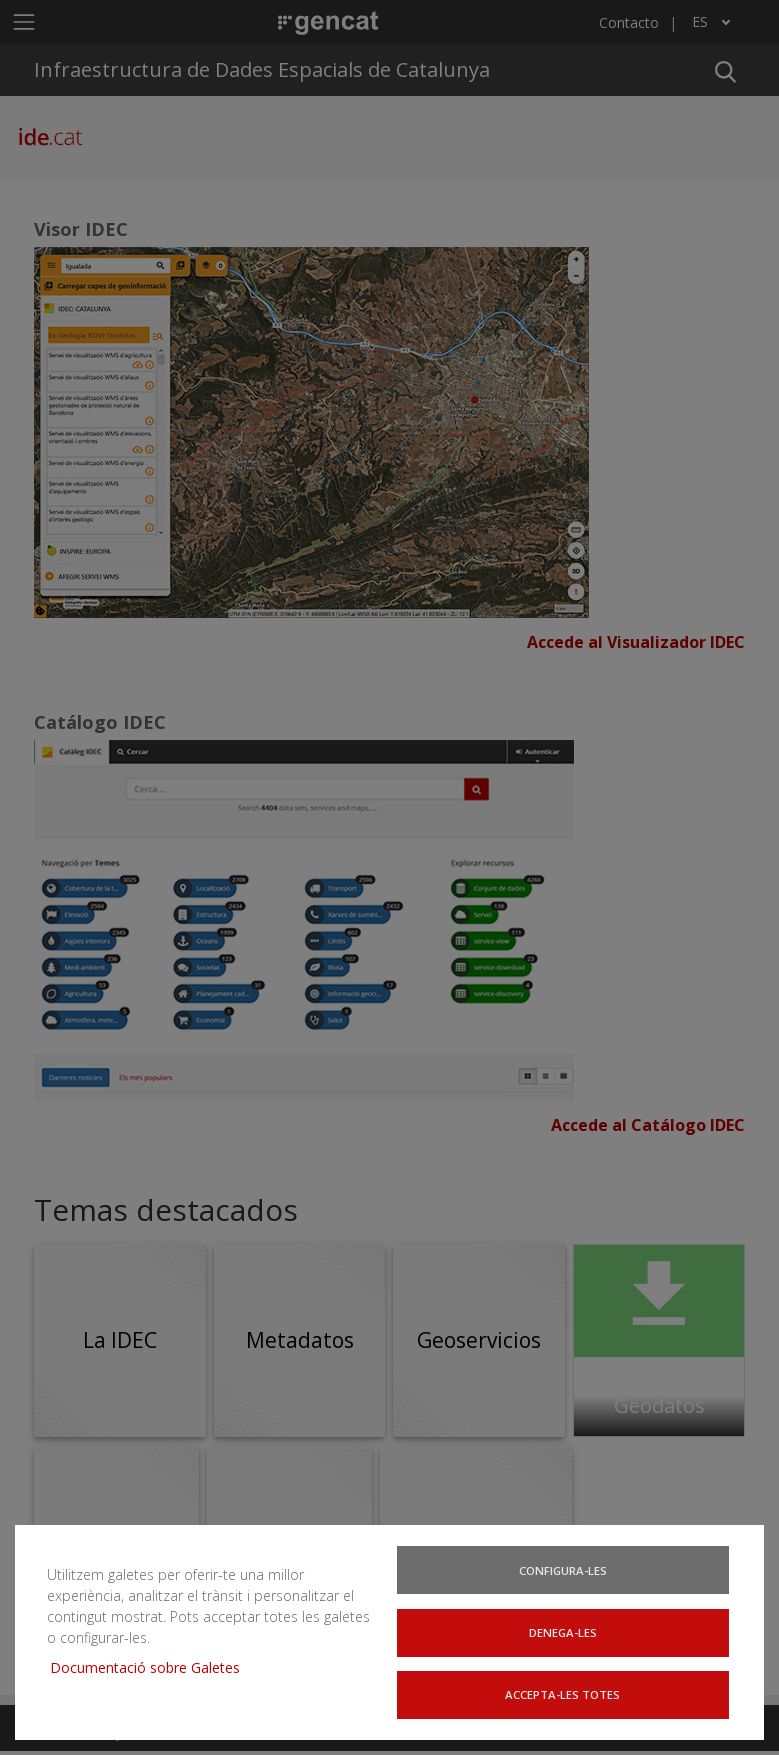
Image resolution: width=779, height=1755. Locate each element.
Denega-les (565, 1638)
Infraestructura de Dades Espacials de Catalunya (262, 69)
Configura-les (565, 1579)
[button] (725, 70)
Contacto (629, 22)
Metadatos (300, 1340)
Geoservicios (479, 1340)
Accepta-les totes (565, 1698)
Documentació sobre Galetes (143, 1658)
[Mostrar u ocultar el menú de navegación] (23, 21)
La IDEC (120, 1340)
